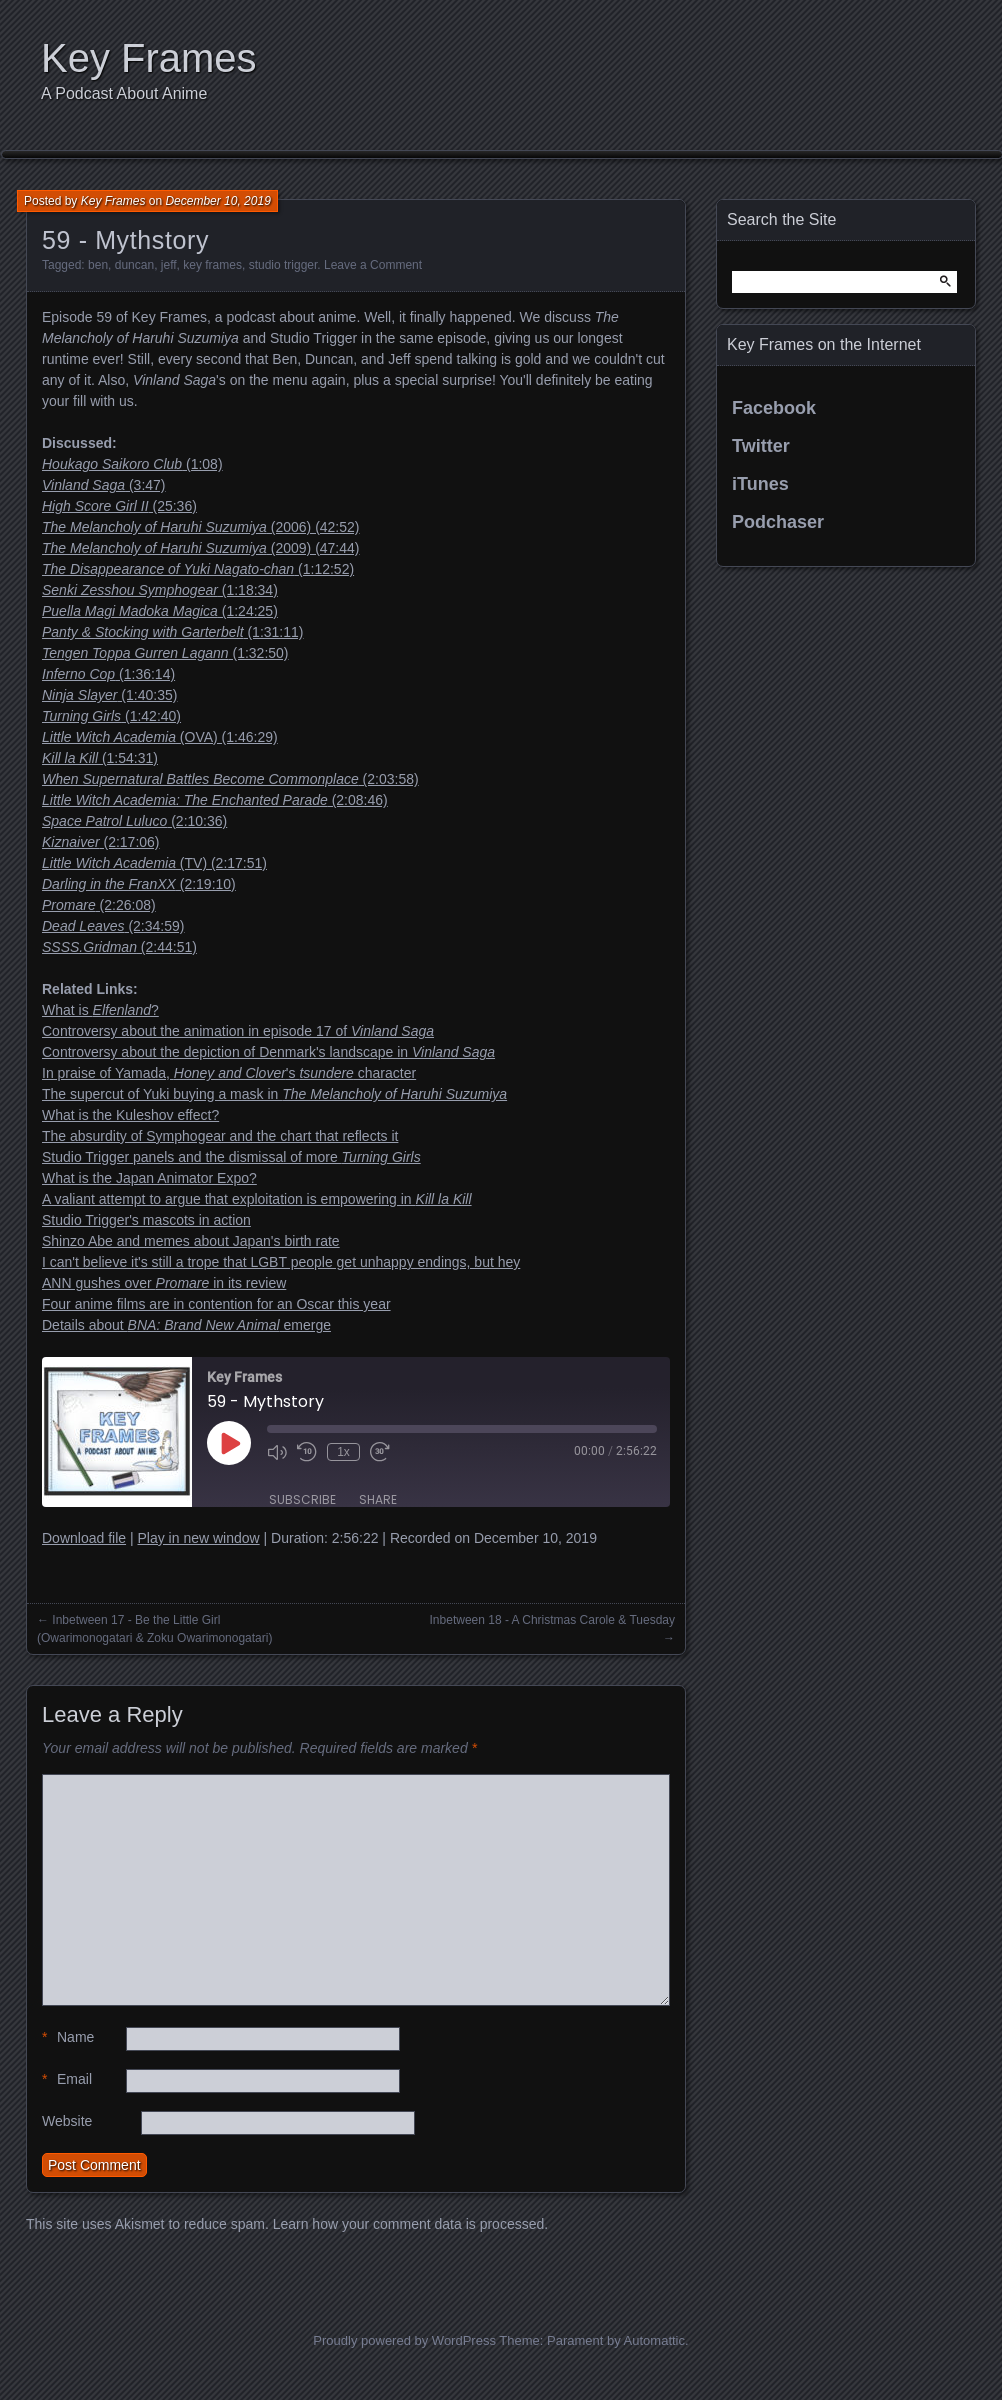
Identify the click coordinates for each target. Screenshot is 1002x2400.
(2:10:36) (134, 821)
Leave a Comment (373, 265)
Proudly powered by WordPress (404, 2340)
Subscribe (302, 1499)
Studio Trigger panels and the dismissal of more (231, 1157)
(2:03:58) (230, 779)
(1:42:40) (111, 716)
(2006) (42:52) (201, 527)
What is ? (100, 1010)
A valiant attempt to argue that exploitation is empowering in (257, 1199)
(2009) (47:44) (201, 548)
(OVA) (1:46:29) (160, 737)
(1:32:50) (165, 653)
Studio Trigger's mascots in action (146, 1220)
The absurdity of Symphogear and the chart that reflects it (220, 1136)
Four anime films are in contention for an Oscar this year (216, 1304)
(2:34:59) (113, 926)
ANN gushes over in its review (164, 1283)
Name (68, 2037)
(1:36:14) (108, 674)
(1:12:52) (198, 569)
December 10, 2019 (217, 201)
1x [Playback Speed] (343, 1452)
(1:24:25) (160, 611)
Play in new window (198, 1538)
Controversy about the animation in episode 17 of (238, 1031)
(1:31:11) (172, 632)
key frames (212, 265)
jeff (169, 265)
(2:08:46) (215, 800)
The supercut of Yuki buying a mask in (274, 1094)
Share (378, 1499)
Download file (84, 1538)
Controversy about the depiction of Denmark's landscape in (268, 1052)
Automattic (654, 2340)
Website (67, 2121)
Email (67, 2079)
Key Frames (149, 58)
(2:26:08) (99, 905)
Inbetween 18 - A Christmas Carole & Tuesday (552, 1620)
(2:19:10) (139, 884)
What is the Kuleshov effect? (130, 1115)
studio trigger (283, 265)
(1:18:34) (160, 590)
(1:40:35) (109, 695)
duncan (134, 265)
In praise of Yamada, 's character (229, 1073)
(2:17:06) (101, 842)
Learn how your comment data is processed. (410, 2224)
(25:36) (119, 506)
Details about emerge (186, 1325)
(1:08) (132, 464)
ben (98, 265)
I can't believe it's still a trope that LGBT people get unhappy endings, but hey (281, 1262)
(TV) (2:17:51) (154, 863)
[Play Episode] (229, 1443)
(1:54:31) (100, 758)
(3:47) (104, 485)
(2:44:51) (119, 947)
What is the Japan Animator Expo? (149, 1178)
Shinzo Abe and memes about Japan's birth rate (191, 1241)
